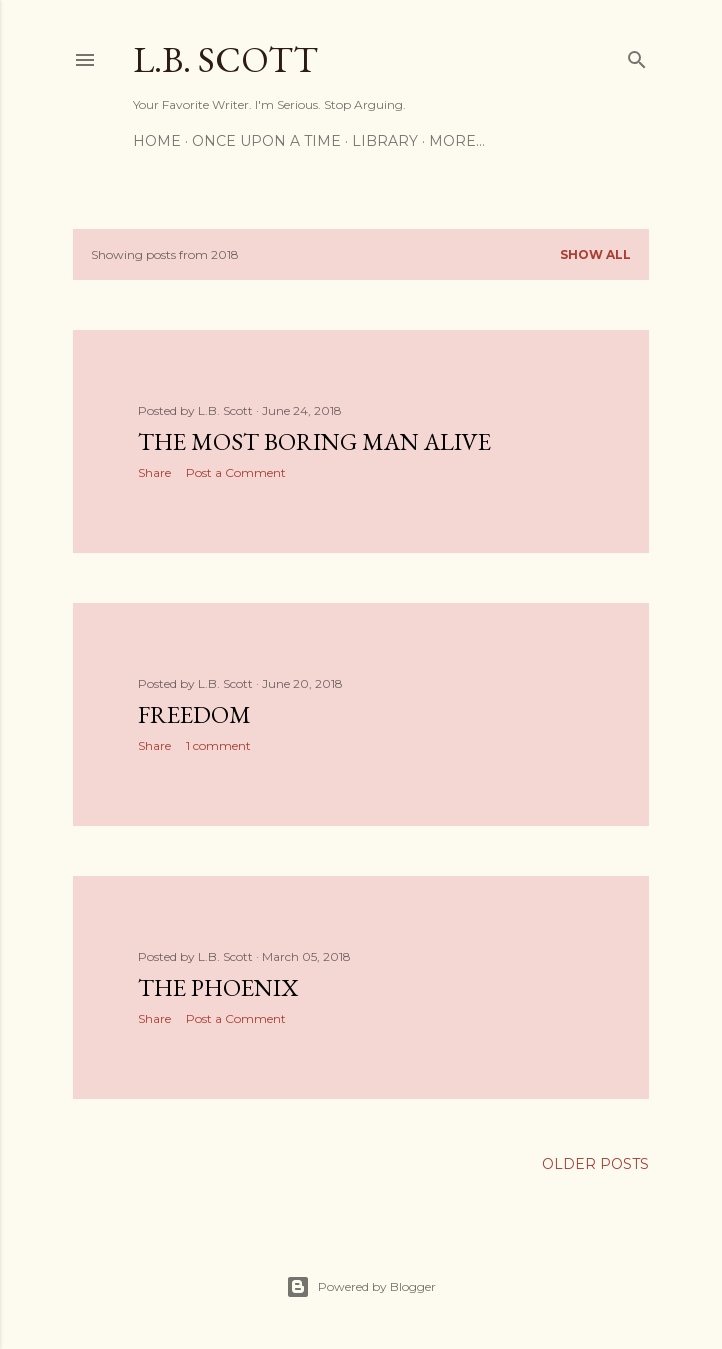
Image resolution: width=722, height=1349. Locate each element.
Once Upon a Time (266, 141)
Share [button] (154, 472)
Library (385, 141)
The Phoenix (218, 987)
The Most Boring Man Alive (314, 441)
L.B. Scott (225, 59)
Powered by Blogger (361, 1287)
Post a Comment (236, 472)
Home (157, 141)
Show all (595, 254)
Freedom (194, 714)
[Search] (637, 55)
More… (457, 141)
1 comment (218, 745)
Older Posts (595, 1164)
